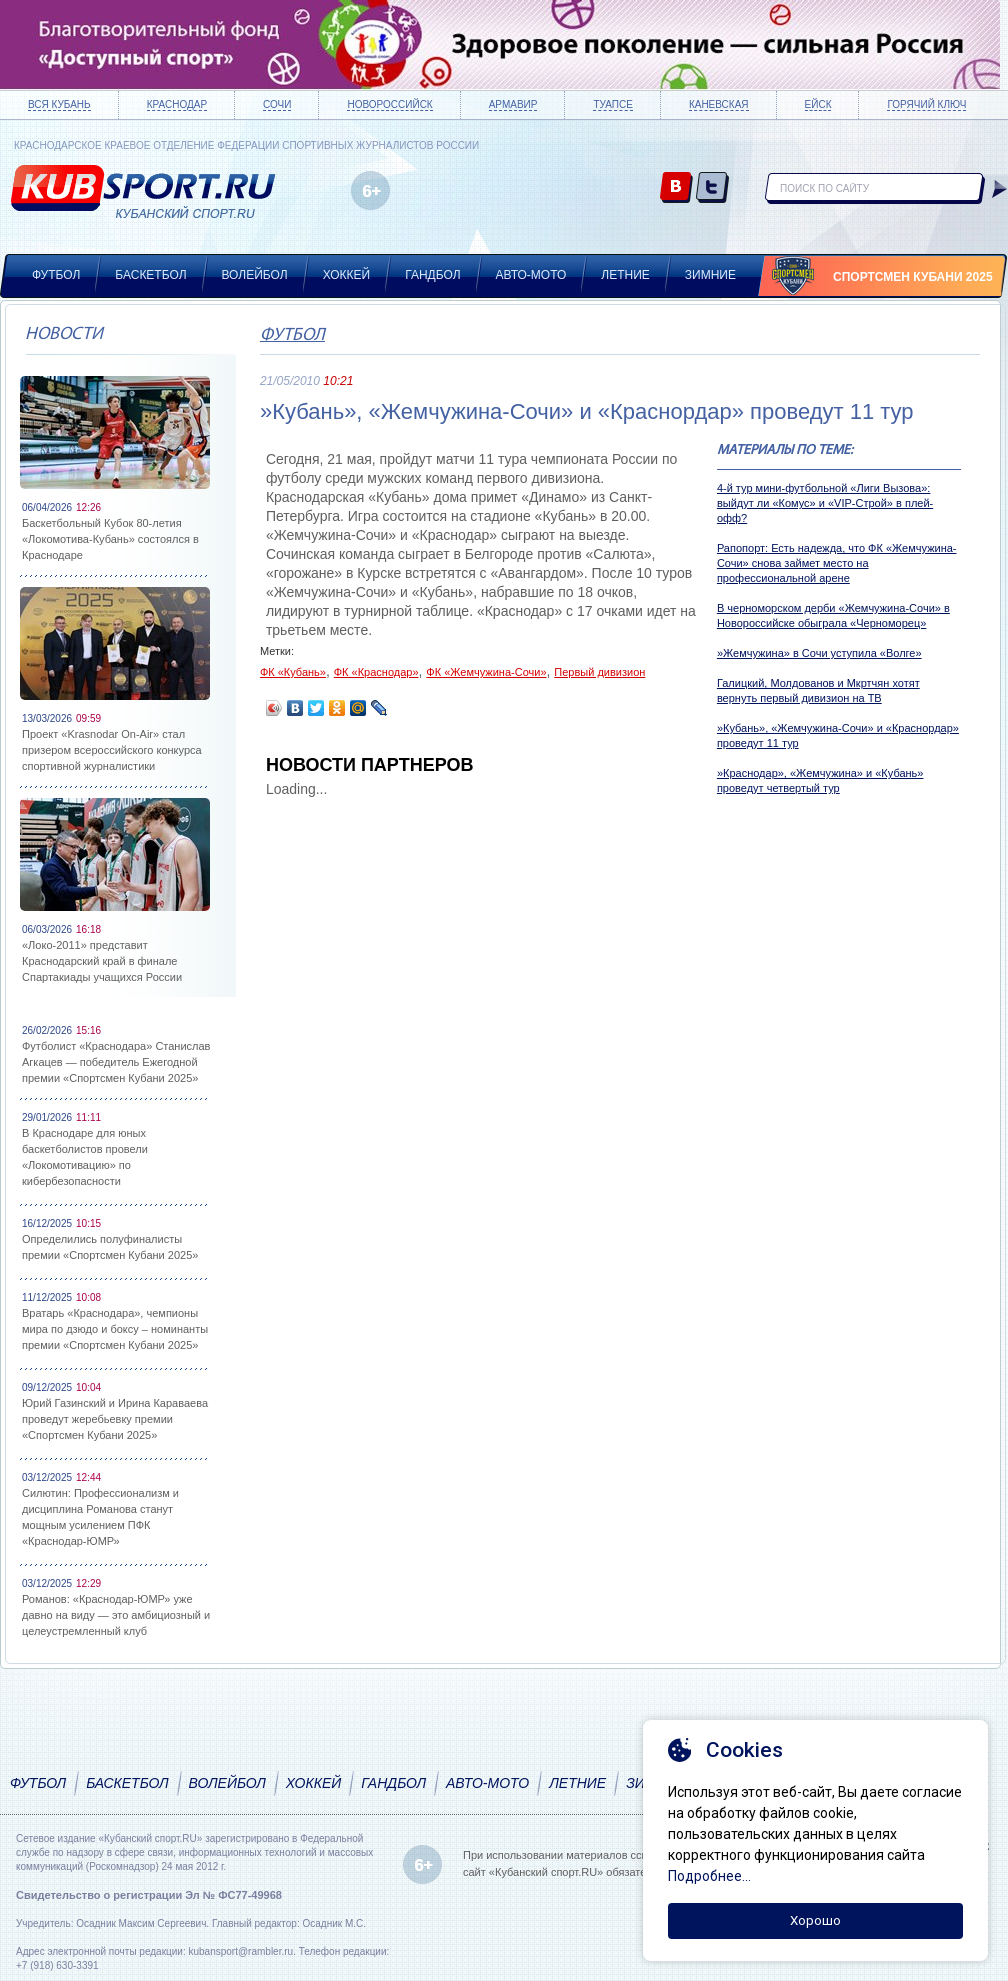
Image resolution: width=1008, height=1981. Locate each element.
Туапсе (612, 104)
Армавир (513, 104)
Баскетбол (150, 275)
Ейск (818, 104)
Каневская (719, 104)
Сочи (277, 104)
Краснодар (177, 104)
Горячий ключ (926, 104)
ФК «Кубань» (293, 672)
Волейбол (255, 275)
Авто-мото (531, 275)
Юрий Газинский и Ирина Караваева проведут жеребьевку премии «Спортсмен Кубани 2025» (115, 1419)
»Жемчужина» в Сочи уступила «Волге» (819, 653)
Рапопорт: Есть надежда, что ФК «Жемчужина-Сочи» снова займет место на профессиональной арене (837, 563)
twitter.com (712, 188)
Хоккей (347, 275)
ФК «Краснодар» (376, 672)
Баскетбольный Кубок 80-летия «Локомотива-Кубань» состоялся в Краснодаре (110, 539)
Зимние (710, 275)
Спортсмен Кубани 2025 (913, 277)
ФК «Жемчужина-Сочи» (486, 672)
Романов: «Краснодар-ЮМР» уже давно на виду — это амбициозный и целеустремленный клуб (116, 1615)
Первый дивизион (599, 672)
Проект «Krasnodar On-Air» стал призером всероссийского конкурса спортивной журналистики (112, 750)
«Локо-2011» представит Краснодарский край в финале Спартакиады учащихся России (102, 961)
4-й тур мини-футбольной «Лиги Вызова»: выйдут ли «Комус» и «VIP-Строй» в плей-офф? (825, 503)
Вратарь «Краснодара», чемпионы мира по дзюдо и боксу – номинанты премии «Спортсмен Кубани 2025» (115, 1329)
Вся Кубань (59, 104)
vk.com (676, 188)
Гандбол (432, 275)
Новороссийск (389, 104)
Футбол (56, 275)
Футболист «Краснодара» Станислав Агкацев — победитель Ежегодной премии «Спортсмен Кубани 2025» (116, 1062)
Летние (625, 275)
